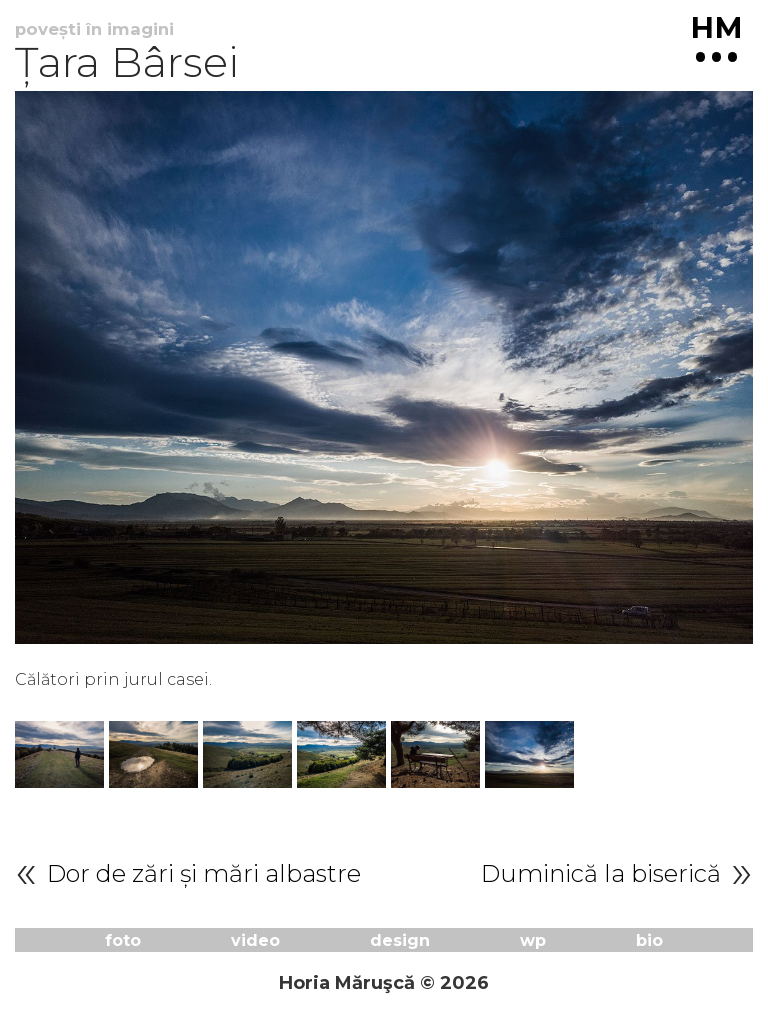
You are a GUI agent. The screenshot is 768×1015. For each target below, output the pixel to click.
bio (649, 939)
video (255, 939)
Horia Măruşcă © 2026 (384, 983)
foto (123, 939)
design (400, 939)
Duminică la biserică (601, 873)
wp (533, 939)
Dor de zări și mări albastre (204, 873)
